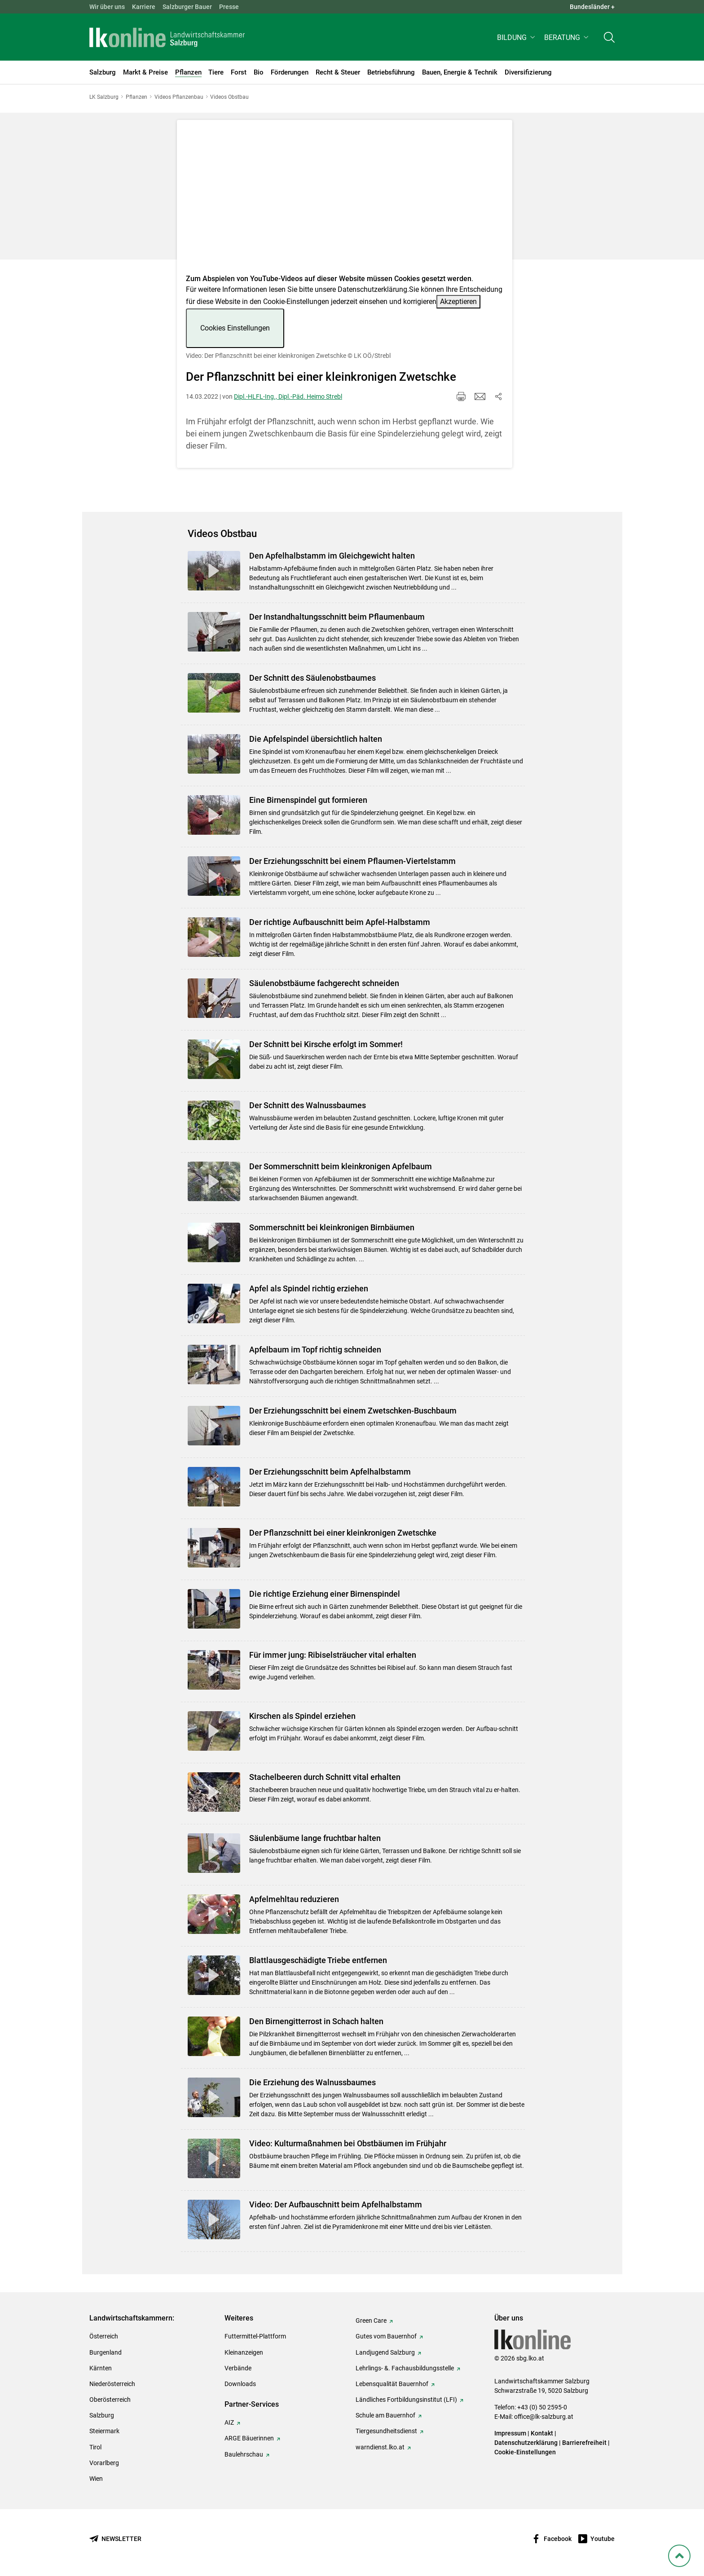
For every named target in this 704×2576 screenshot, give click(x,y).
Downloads (240, 2383)
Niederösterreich (112, 2383)
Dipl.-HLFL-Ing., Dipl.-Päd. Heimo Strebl (288, 396)
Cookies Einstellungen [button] (235, 328)
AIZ (229, 2422)
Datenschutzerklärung (372, 289)
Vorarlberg (104, 2462)
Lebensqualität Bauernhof (392, 2383)
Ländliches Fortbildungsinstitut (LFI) (406, 2399)
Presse (229, 6)
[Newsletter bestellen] (115, 2539)
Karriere (143, 6)
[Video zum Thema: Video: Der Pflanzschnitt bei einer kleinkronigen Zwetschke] (344, 199)
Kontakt (542, 2433)
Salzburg (101, 2415)
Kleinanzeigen (243, 2352)
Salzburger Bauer (187, 6)
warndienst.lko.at (380, 2447)
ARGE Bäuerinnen (249, 2438)
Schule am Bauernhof (385, 2415)
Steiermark (104, 2431)
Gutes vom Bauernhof (386, 2336)
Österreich (103, 2336)
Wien (96, 2478)
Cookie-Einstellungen (525, 2452)
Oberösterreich (110, 2399)
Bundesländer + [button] (592, 6)
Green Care (371, 2320)
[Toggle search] (609, 38)
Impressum (510, 2433)
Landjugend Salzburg (385, 2352)
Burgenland (105, 2352)
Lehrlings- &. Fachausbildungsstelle (405, 2368)
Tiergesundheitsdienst (386, 2431)
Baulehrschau (243, 2454)
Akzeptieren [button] (458, 301)
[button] (517, 39)
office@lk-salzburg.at (543, 2416)
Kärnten (100, 2368)
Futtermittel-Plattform (255, 2336)
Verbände (237, 2368)
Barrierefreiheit (584, 2442)
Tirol (95, 2447)
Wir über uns (107, 6)
